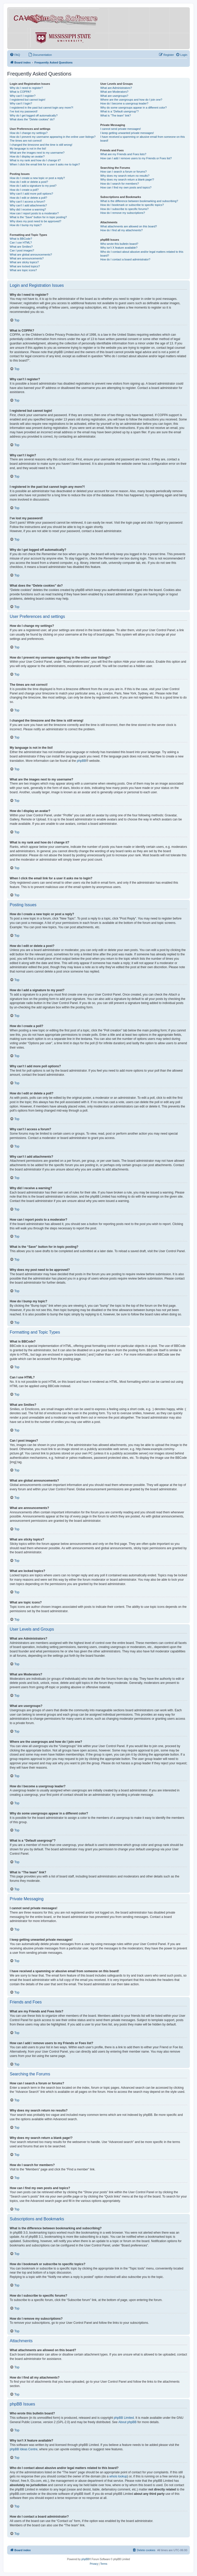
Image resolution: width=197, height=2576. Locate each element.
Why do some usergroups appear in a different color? (133, 107)
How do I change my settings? (28, 132)
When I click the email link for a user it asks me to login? (45, 164)
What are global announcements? (31, 254)
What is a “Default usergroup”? (119, 111)
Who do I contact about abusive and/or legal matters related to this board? (141, 253)
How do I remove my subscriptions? (122, 212)
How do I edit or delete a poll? (28, 197)
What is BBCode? (21, 238)
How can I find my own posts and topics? (125, 187)
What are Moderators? (114, 91)
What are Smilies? (21, 246)
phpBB (81, 761)
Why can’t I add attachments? (28, 205)
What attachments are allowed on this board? (128, 226)
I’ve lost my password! (23, 111)
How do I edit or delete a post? (29, 181)
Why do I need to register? (26, 87)
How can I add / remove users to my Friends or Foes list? (136, 158)
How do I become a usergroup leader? (124, 103)
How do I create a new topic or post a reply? (37, 178)
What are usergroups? (114, 95)
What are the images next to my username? (37, 152)
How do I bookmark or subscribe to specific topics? (132, 204)
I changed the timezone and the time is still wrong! (41, 144)
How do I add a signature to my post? (33, 185)
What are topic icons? (23, 270)
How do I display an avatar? (27, 156)
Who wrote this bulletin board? (119, 243)
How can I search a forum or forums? (123, 171)
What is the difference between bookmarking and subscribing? (139, 201)
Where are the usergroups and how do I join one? (131, 99)
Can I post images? (22, 250)
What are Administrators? (116, 87)
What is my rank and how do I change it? (35, 160)
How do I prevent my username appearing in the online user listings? (52, 136)
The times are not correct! (26, 140)
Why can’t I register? (22, 95)
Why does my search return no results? (124, 175)
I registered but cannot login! (27, 99)
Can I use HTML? (21, 242)
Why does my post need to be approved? (35, 221)
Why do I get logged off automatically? (33, 115)
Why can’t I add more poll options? (31, 193)
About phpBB (128, 2422)
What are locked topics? (25, 266)
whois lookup (118, 2476)
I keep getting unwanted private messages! (127, 132)
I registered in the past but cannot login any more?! (41, 107)
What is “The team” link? (115, 115)
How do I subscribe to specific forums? (124, 208)
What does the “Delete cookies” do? (32, 119)
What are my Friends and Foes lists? (123, 154)
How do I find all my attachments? (121, 230)
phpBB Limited (124, 2418)
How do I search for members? (119, 183)
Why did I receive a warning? (28, 209)
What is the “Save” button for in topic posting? (38, 217)
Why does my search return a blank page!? (127, 179)
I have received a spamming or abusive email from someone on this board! (142, 138)
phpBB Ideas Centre (23, 2449)
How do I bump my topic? (26, 225)
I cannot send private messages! (120, 128)
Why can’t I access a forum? (27, 201)
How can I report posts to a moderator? (34, 213)
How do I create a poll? (24, 189)
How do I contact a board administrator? (125, 259)
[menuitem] (15, 55)
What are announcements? (27, 258)
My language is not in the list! (28, 148)
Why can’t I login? (21, 103)
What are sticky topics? (24, 262)
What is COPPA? (20, 91)
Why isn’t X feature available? (118, 247)
